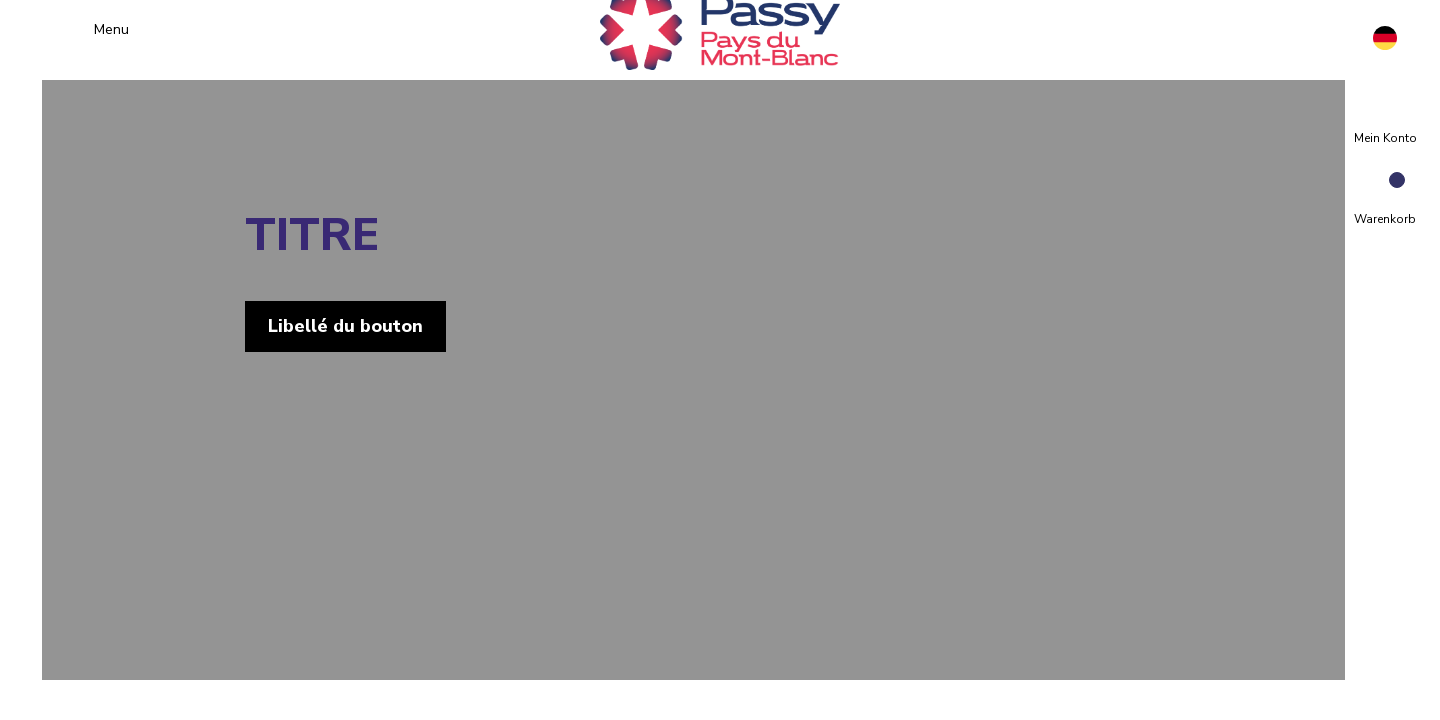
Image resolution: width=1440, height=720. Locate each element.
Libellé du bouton (372, 326)
